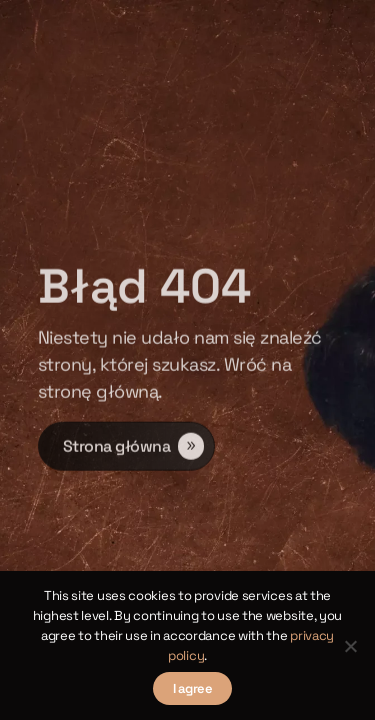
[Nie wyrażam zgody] (350, 646)
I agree (193, 688)
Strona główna (117, 447)
